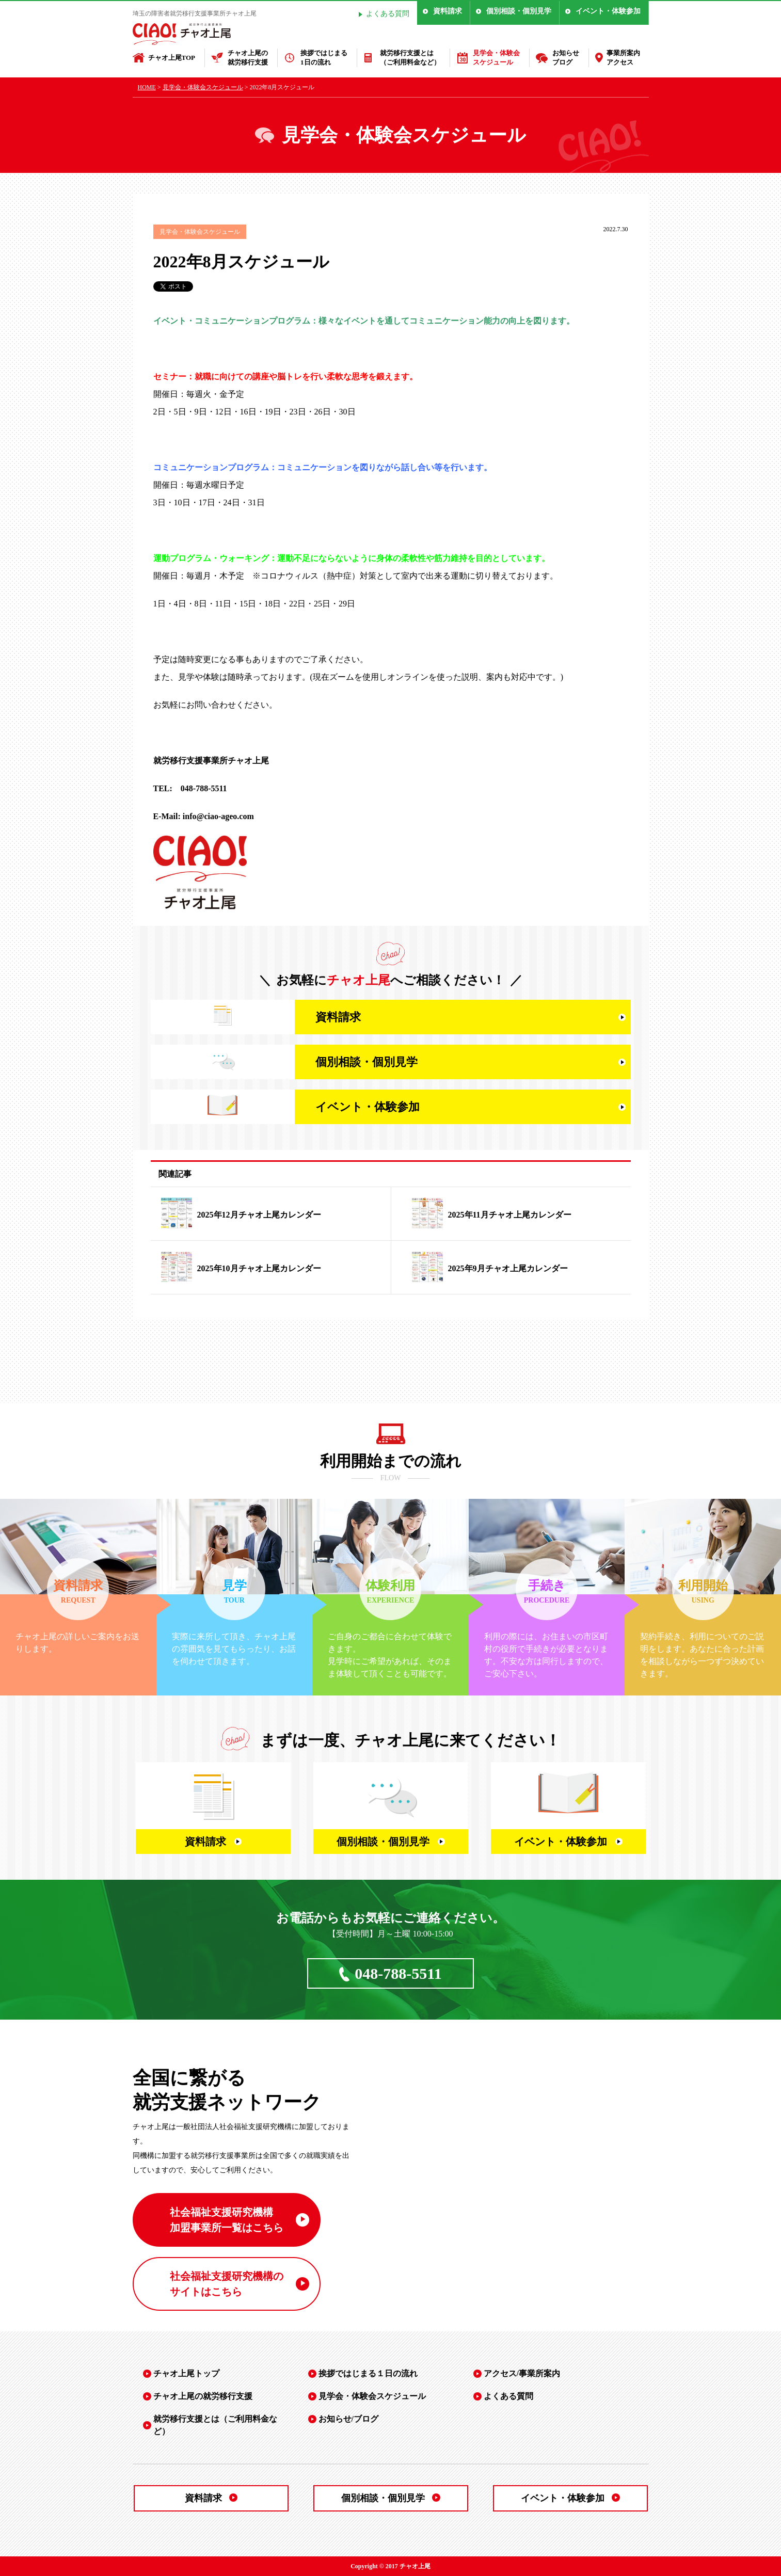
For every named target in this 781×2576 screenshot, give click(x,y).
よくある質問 (387, 14)
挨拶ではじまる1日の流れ (323, 57)
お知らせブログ (565, 57)
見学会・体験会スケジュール (496, 57)
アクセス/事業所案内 (522, 2373)
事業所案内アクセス (623, 57)
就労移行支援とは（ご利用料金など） (410, 57)
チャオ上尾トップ (186, 2373)
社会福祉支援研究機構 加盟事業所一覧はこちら (226, 2219)
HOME (147, 87)
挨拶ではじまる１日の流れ (368, 2373)
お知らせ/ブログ (348, 2418)
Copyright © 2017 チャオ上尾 (390, 2566)
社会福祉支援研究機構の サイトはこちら (226, 2283)
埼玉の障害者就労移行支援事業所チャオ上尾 (195, 13)
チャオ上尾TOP (172, 57)
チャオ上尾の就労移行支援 (248, 57)
